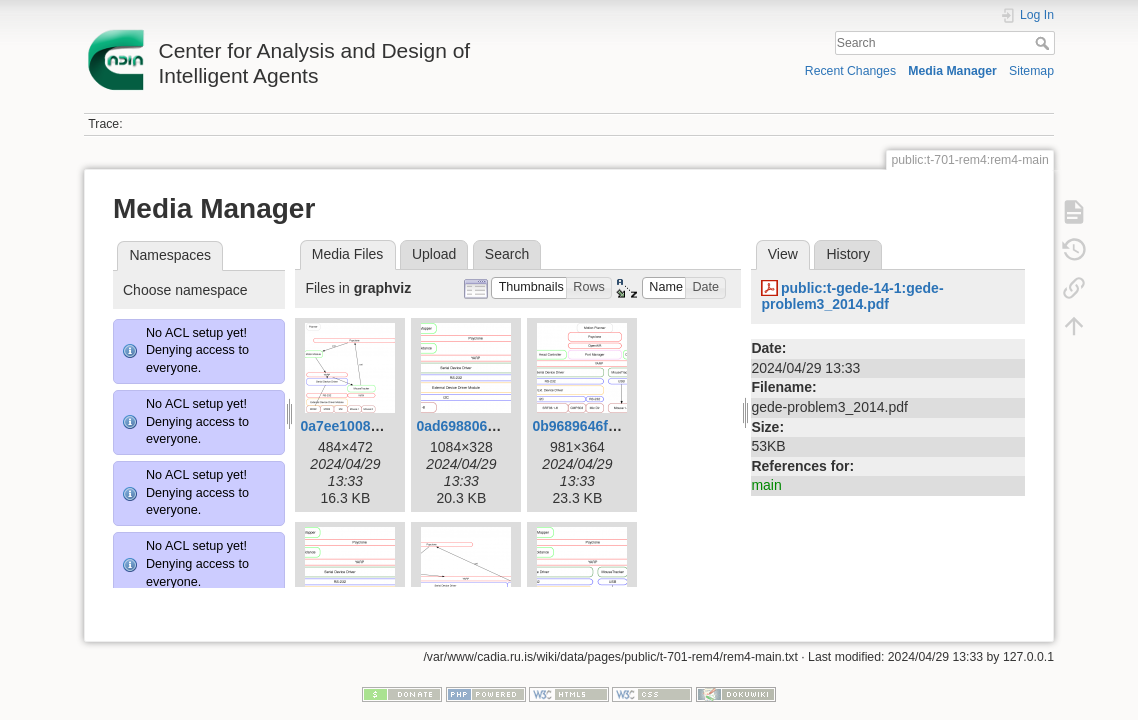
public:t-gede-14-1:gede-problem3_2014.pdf (852, 296)
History (848, 254)
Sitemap (1031, 71)
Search (1044, 43)
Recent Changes (850, 71)
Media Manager (952, 71)
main (766, 485)
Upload (434, 254)
